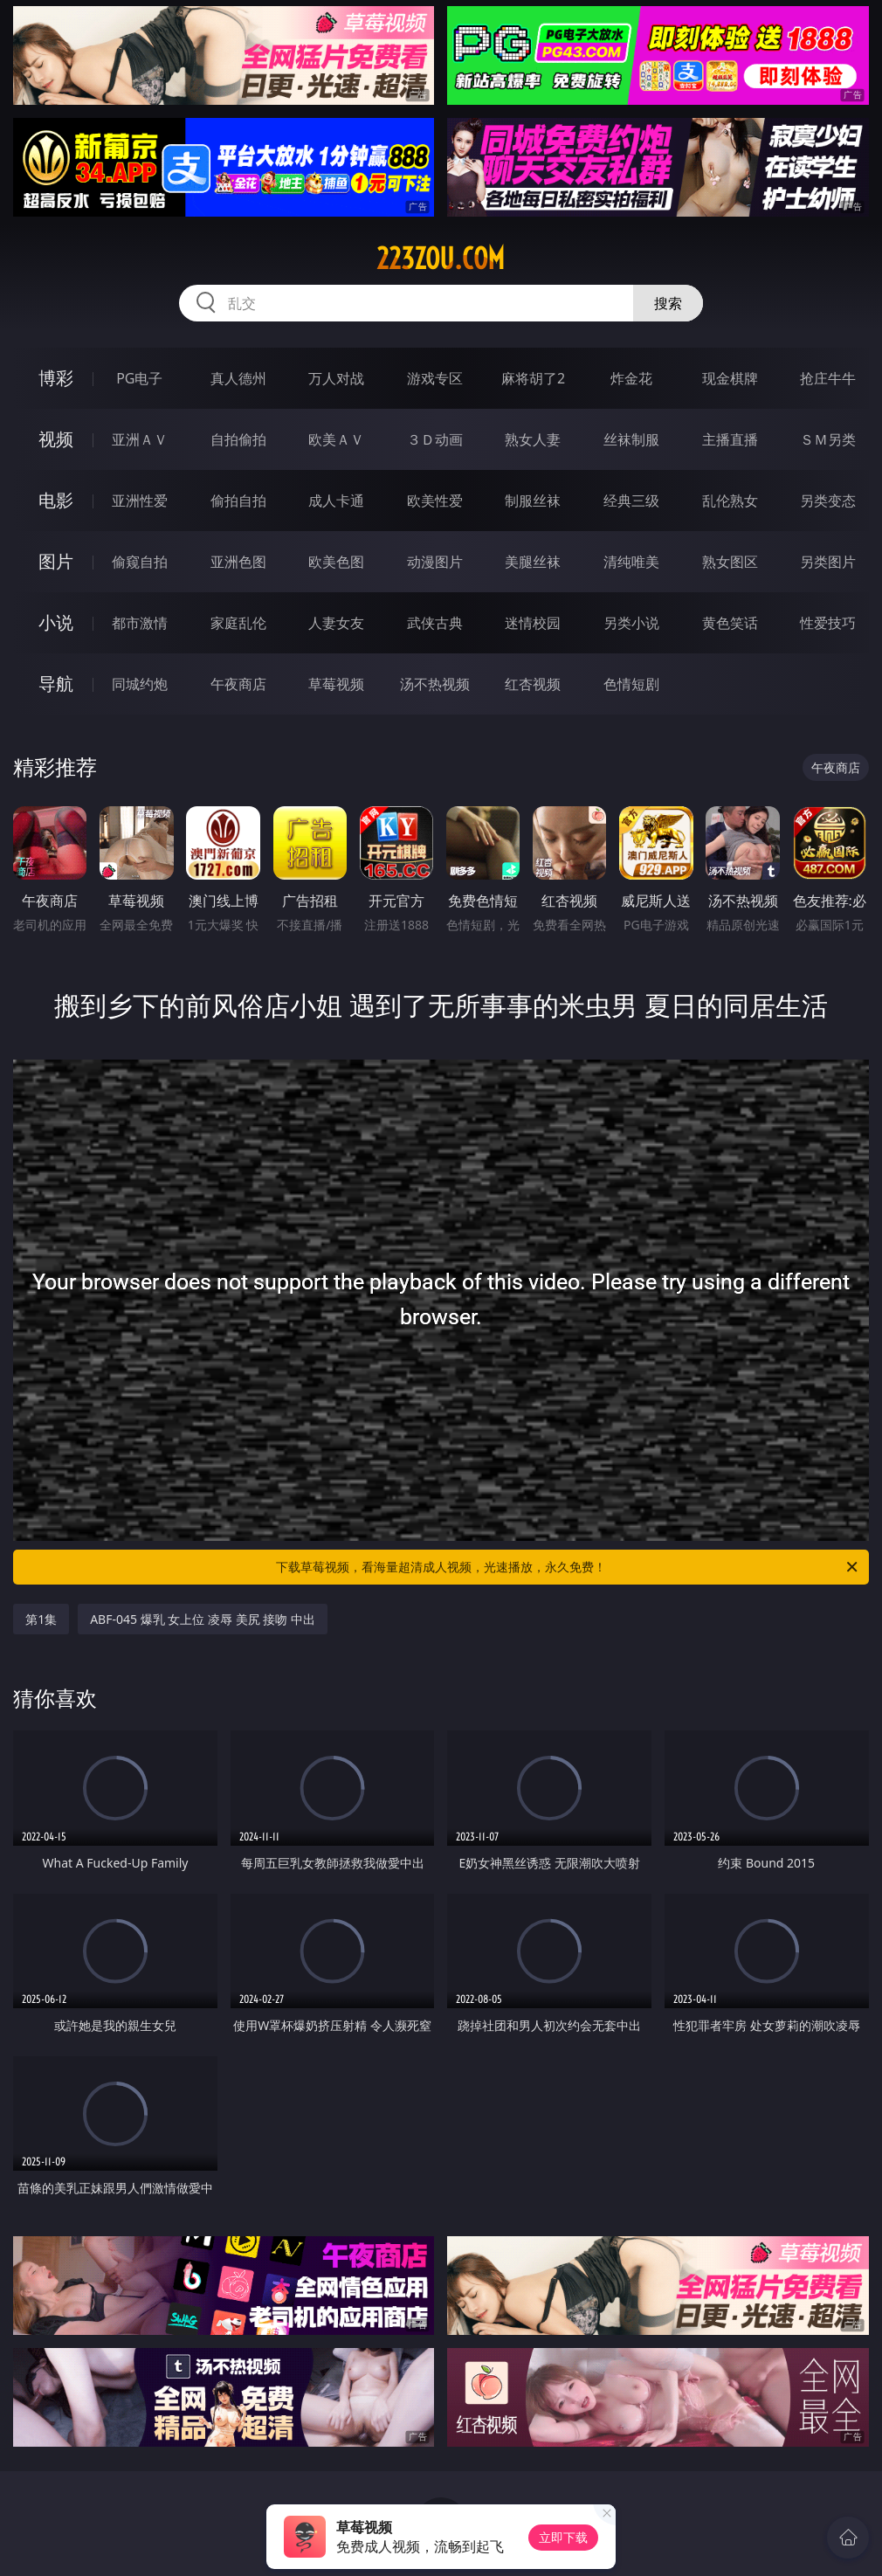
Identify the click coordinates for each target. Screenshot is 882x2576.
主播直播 (730, 439)
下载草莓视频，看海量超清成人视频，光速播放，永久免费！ (568, 1567)
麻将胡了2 (533, 378)
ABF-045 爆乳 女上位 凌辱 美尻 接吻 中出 (202, 1619)
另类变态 (828, 500)
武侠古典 (435, 622)
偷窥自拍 (140, 561)
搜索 (668, 303)
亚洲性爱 (140, 500)
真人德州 (238, 378)
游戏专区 (435, 378)
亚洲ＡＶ (140, 439)
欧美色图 (336, 561)
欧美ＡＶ (336, 439)
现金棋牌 (730, 378)
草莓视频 (336, 684)
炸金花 (631, 378)
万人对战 (336, 378)
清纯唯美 (631, 561)
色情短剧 (631, 684)
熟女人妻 (533, 439)
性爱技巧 (828, 622)
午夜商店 (238, 684)
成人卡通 (336, 500)
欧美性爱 (435, 500)
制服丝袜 (533, 500)
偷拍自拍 (238, 500)
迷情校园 (533, 622)
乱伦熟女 (730, 500)
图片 (55, 561)
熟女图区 (730, 561)
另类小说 (631, 622)
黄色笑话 (730, 622)
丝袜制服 (631, 439)
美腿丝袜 (533, 561)
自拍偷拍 (238, 439)
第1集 (41, 1619)
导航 (55, 683)
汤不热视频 (435, 684)
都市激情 (140, 622)
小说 (55, 622)
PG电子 (139, 378)
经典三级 (631, 500)
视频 (55, 439)
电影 (55, 500)
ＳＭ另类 (828, 439)
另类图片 (828, 561)
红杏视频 (533, 684)
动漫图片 (435, 561)
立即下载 (563, 2537)
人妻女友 (336, 622)
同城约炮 (140, 684)
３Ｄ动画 (435, 439)
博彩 (55, 378)
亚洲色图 (238, 561)
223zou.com (440, 258)
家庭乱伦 (238, 622)
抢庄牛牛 (828, 378)
